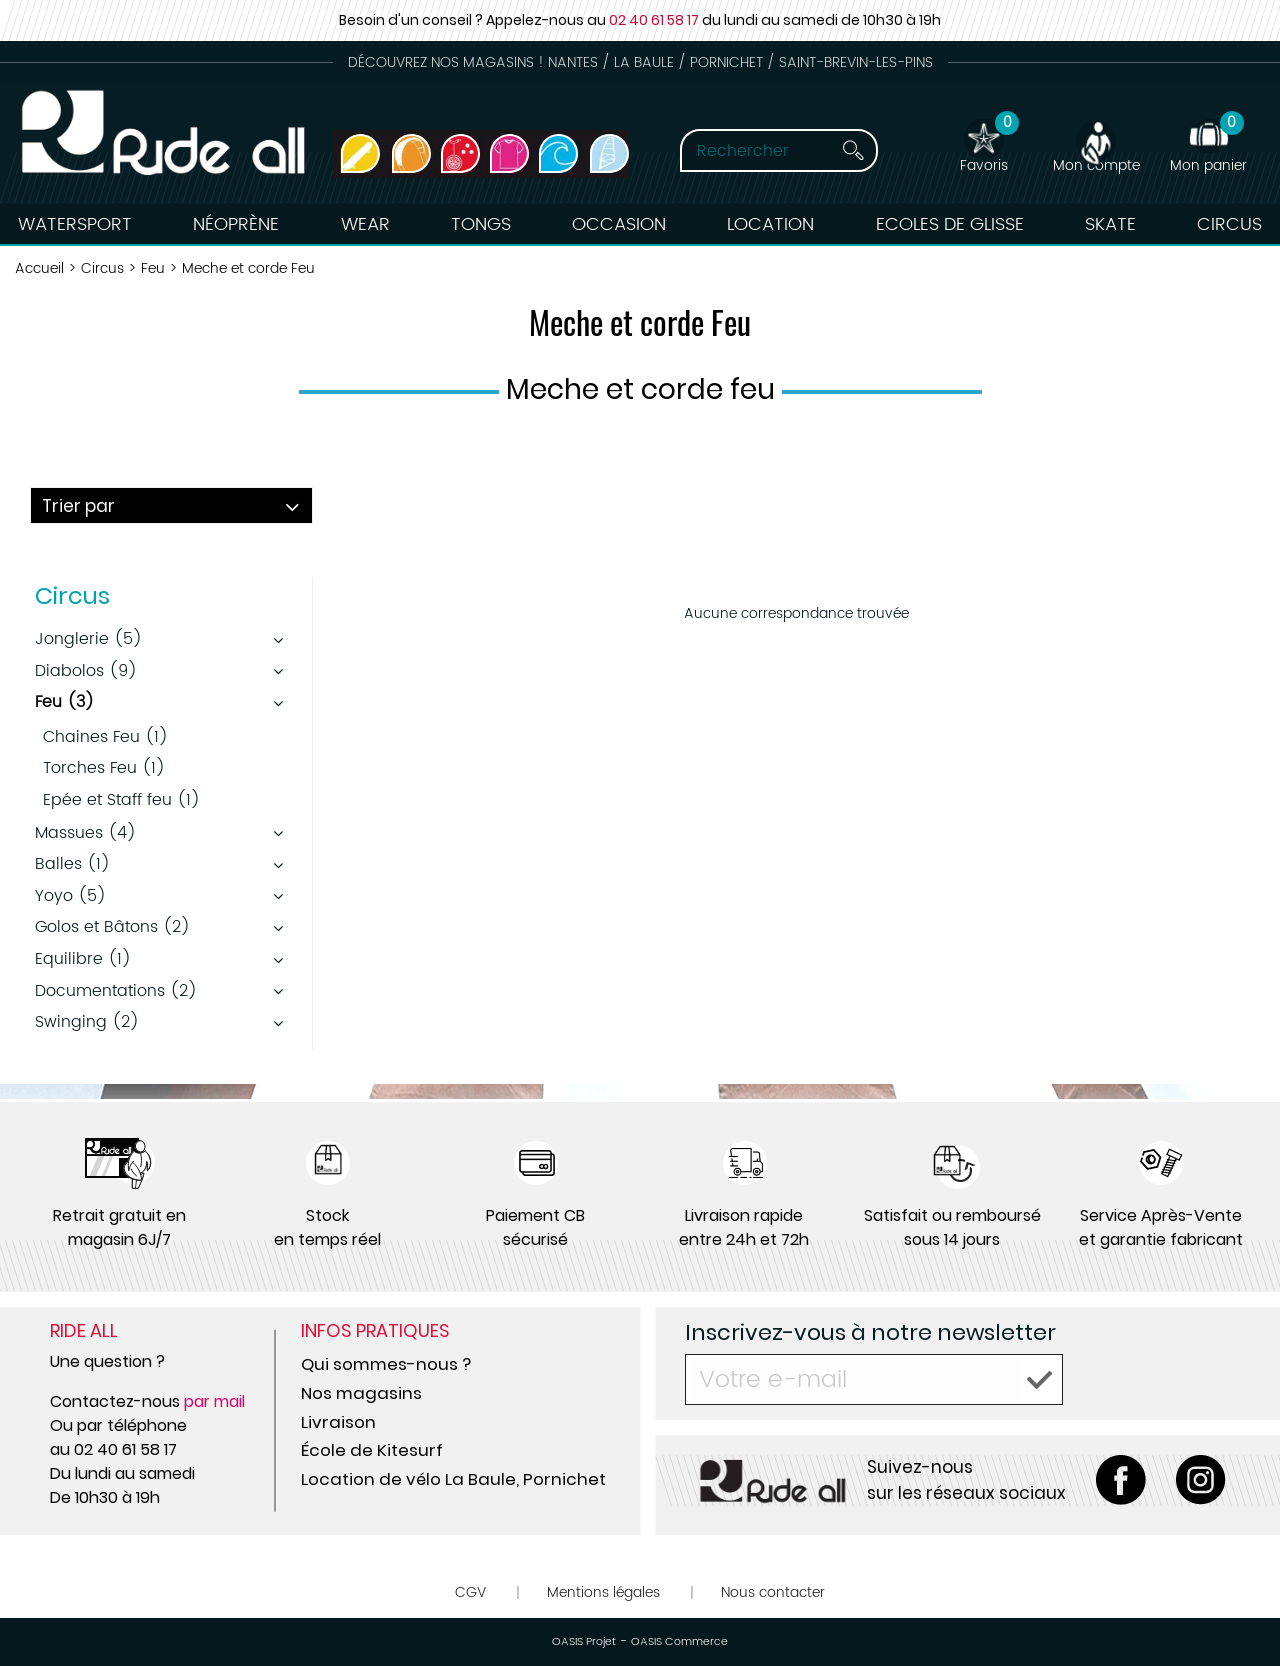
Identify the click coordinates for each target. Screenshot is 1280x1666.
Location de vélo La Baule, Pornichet (453, 1479)
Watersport (75, 224)
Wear (365, 224)
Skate (1110, 224)
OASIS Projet (584, 1642)
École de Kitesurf (372, 1450)
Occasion (619, 224)
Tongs (481, 224)
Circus (1229, 224)
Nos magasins (361, 1393)
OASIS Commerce (679, 1642)
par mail (214, 1401)
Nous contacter (773, 1592)
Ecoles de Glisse (950, 224)
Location (770, 224)
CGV (470, 1592)
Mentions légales (603, 1592)
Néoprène (236, 224)
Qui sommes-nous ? (386, 1364)
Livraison (338, 1422)
